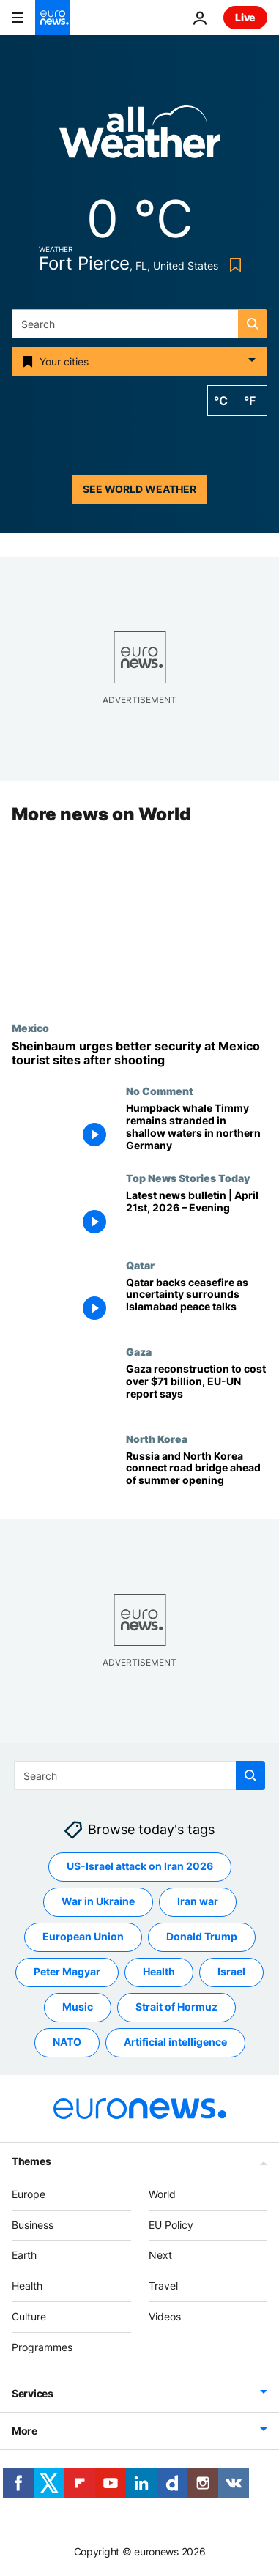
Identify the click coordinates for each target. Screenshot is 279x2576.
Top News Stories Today (188, 1178)
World (162, 2194)
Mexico (30, 1027)
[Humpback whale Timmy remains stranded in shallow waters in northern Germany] (196, 1129)
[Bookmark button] (232, 265)
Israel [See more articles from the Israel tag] (231, 1972)
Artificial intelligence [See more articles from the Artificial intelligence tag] (175, 2042)
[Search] (139, 323)
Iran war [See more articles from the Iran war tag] (197, 1902)
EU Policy (171, 2225)
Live (245, 17)
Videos (165, 2316)
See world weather (139, 489)
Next (160, 2255)
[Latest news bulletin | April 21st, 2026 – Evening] (196, 1215)
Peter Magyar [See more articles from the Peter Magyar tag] (67, 1972)
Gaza (139, 1351)
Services (32, 2393)
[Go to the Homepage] (52, 17)
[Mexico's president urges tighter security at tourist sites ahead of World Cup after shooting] (139, 1053)
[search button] (252, 323)
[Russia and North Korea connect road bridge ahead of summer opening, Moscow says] (196, 1476)
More (24, 2430)
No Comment (159, 1091)
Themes (31, 2161)
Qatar (140, 1265)
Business (32, 2225)
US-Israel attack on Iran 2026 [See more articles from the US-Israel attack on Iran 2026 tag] (140, 1866)
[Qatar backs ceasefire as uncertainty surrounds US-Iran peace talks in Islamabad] (196, 1303)
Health (27, 2286)
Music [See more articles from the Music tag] (77, 2007)
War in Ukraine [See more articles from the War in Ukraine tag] (98, 1902)
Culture (29, 2316)
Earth (24, 2255)
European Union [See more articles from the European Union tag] (83, 1937)
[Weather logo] (139, 136)
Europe (28, 2194)
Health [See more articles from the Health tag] (159, 1972)
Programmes (42, 2347)
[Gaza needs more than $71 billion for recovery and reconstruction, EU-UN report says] (196, 1389)
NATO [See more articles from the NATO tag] (67, 2042)
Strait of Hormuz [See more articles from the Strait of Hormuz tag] (176, 2007)
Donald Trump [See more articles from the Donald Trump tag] (201, 1937)
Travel (163, 2286)
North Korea (156, 1438)
